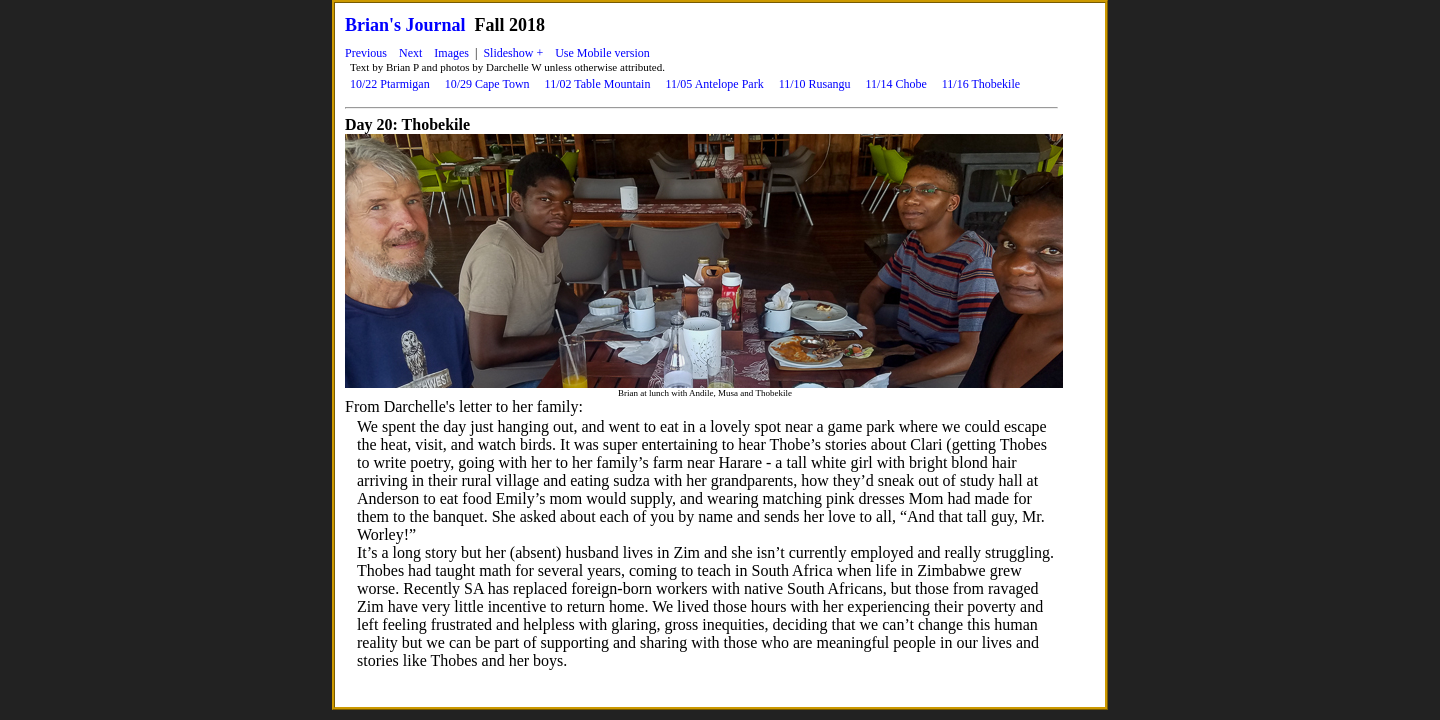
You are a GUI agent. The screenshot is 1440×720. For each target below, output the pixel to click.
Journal (436, 25)
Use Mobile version (602, 53)
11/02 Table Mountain (598, 84)
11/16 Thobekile (981, 84)
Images (451, 53)
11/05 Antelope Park (714, 84)
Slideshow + (513, 53)
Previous (366, 53)
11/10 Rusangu (815, 84)
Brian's (373, 25)
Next (410, 53)
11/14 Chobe (896, 84)
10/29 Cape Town (487, 84)
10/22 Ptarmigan (390, 84)
